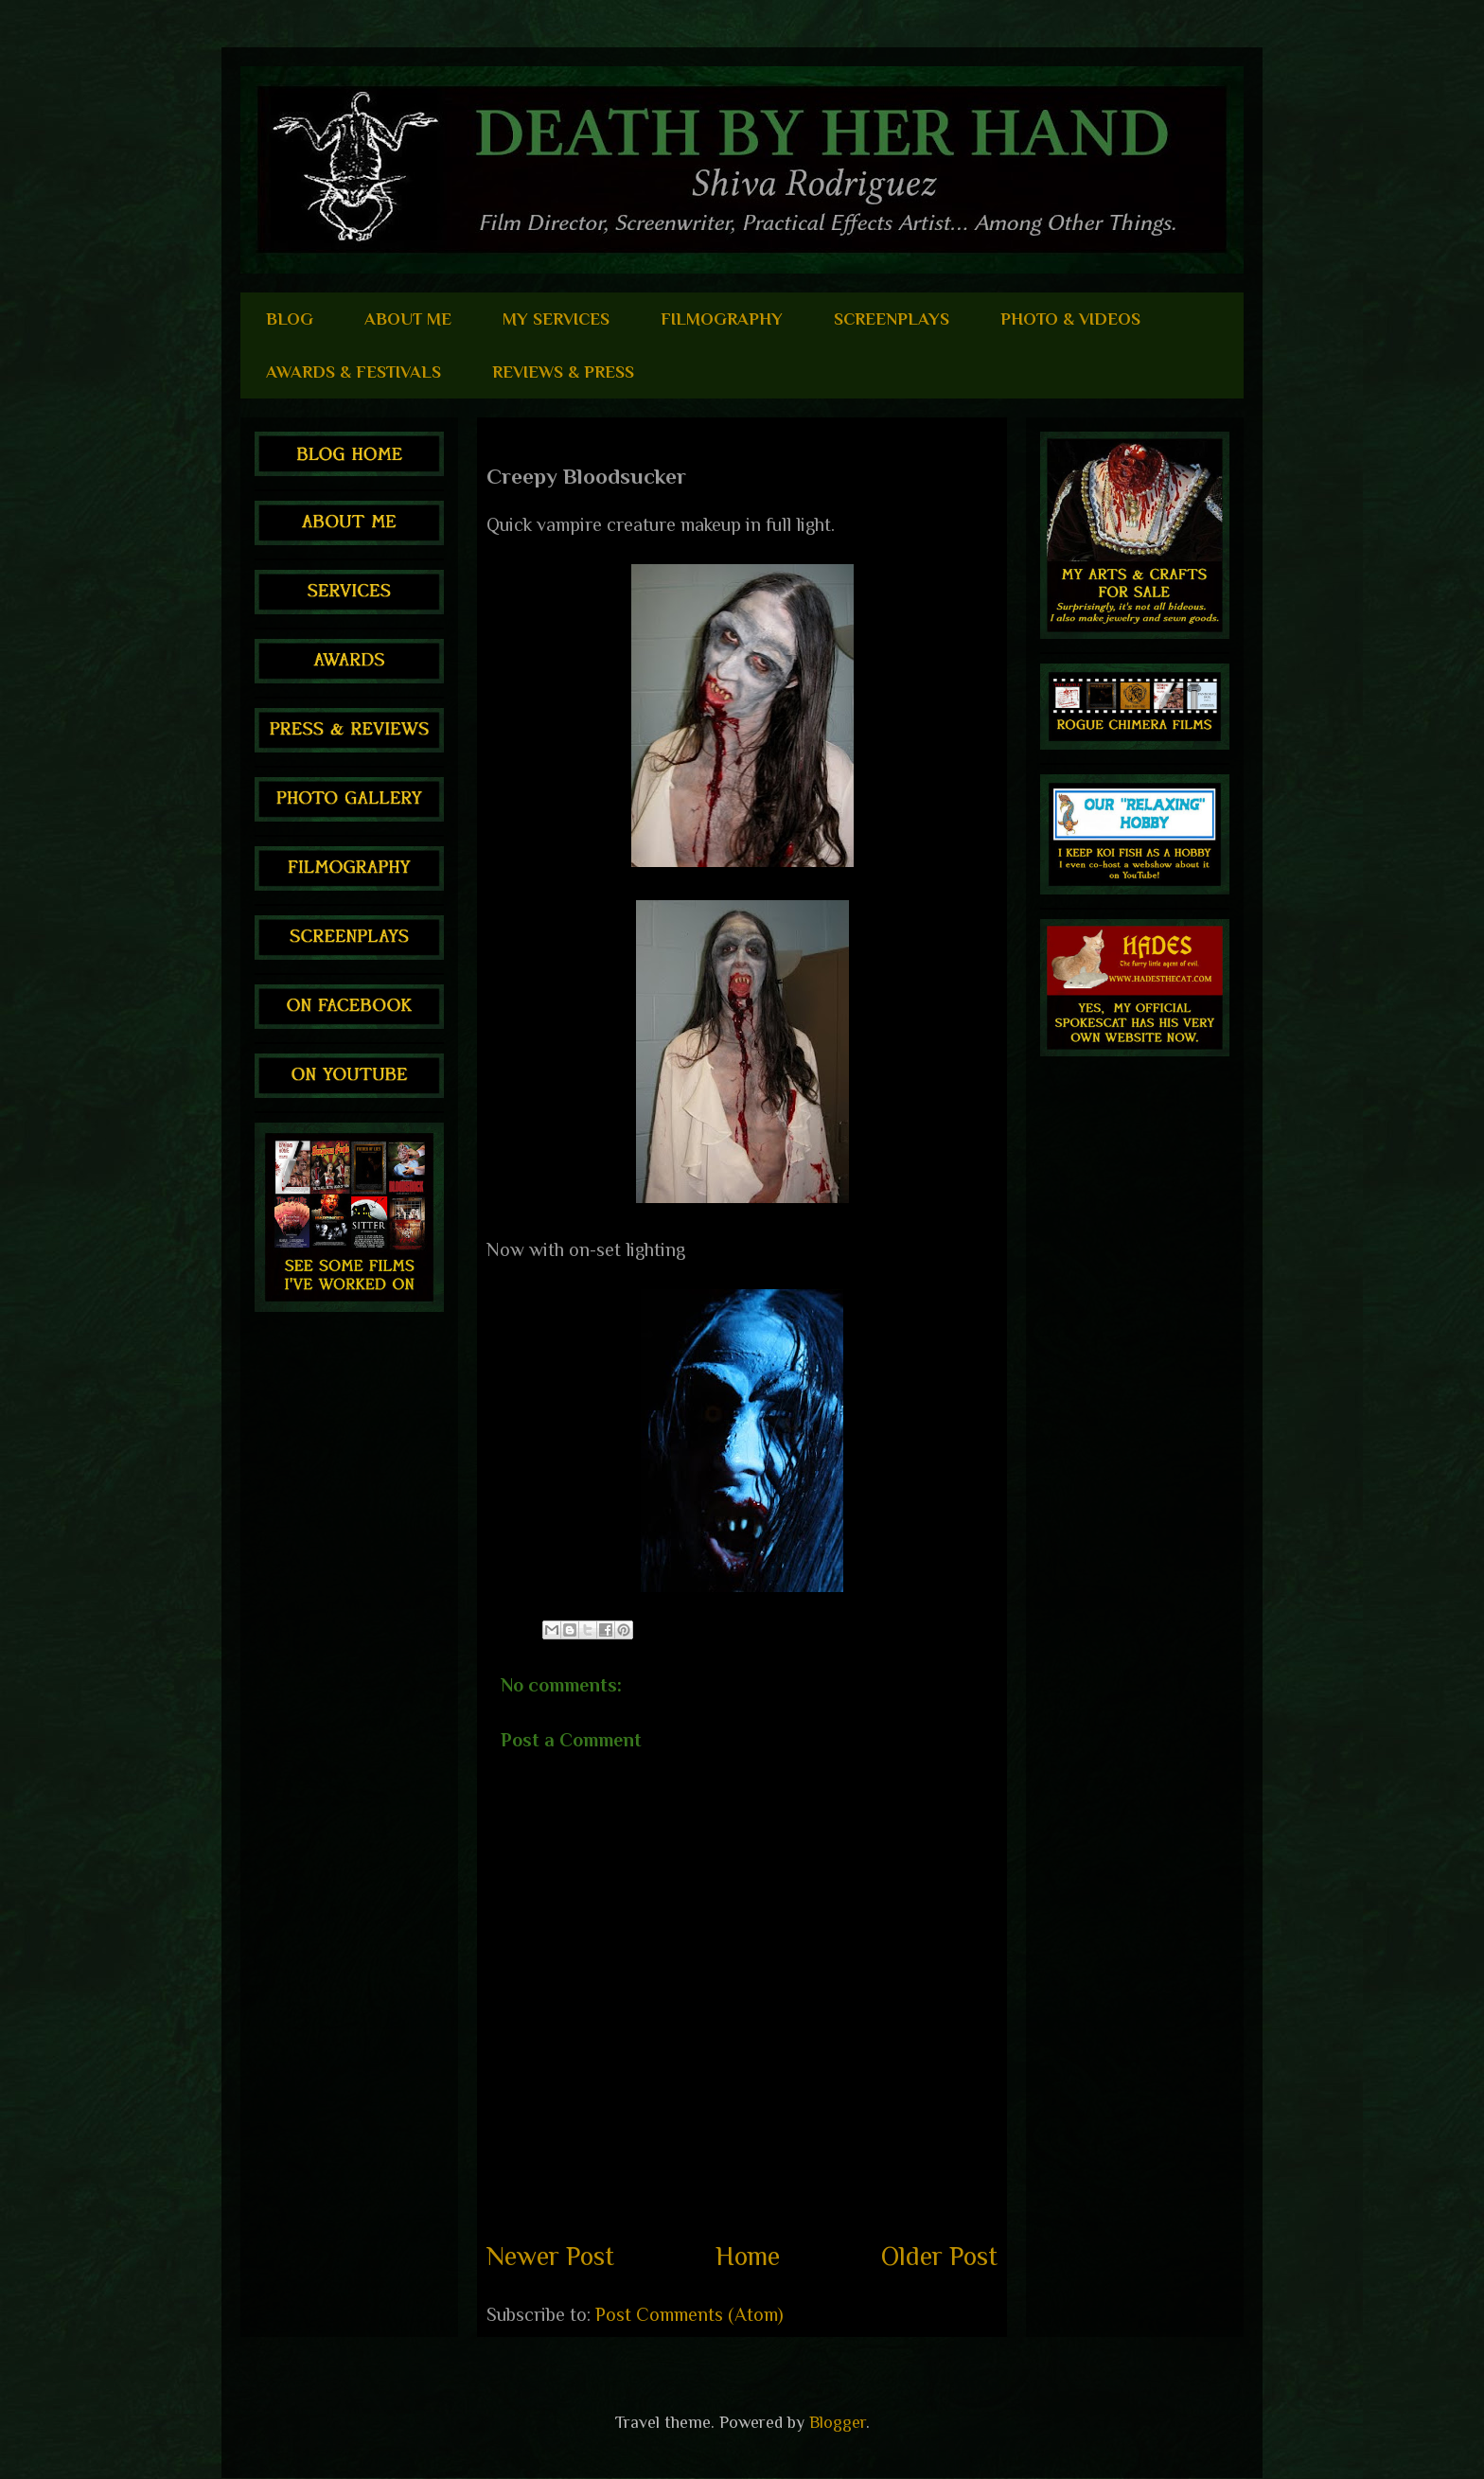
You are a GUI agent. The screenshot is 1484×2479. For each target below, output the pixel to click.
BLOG (289, 319)
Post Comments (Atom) (689, 2314)
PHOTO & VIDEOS (1070, 319)
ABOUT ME (407, 319)
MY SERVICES (556, 319)
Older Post (939, 2256)
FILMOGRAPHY (722, 319)
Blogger (837, 2422)
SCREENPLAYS (891, 319)
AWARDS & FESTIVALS (353, 372)
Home (748, 2256)
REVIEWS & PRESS (563, 372)
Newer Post (550, 2256)
